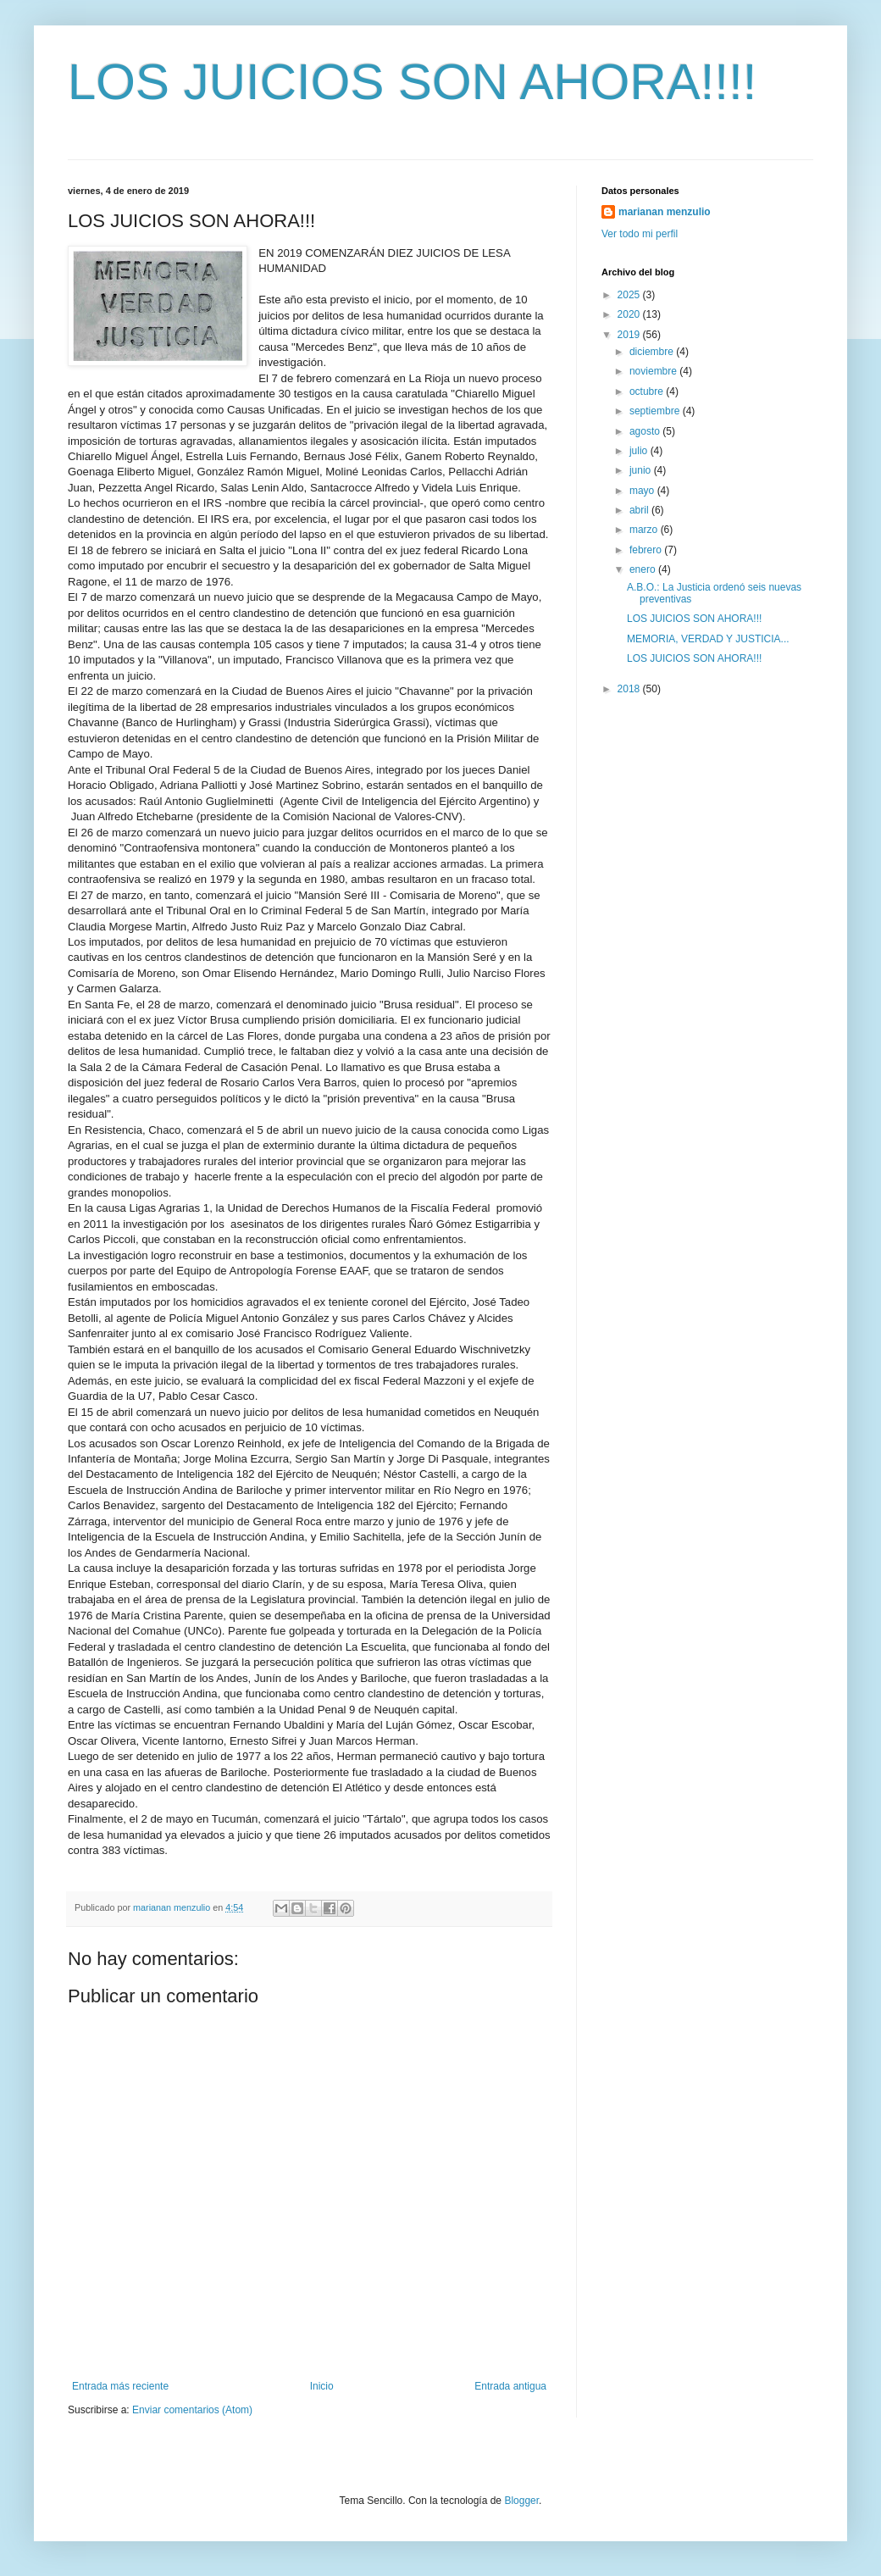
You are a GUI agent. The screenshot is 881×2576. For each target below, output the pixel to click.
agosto (645, 431)
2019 (630, 335)
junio (641, 470)
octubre (647, 391)
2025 (630, 295)
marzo (645, 530)
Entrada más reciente (120, 2386)
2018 (630, 689)
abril (640, 510)
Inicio (322, 2386)
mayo (643, 491)
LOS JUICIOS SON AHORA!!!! (412, 81)
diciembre (652, 352)
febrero (646, 550)
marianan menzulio (664, 212)
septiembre (656, 411)
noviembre (654, 371)
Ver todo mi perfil (639, 234)
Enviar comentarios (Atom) (192, 2410)
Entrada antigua (510, 2386)
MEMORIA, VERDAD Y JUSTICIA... (708, 639)
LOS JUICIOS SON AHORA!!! (694, 619)
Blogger (521, 2501)
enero (643, 569)
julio (640, 451)
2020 (630, 314)
